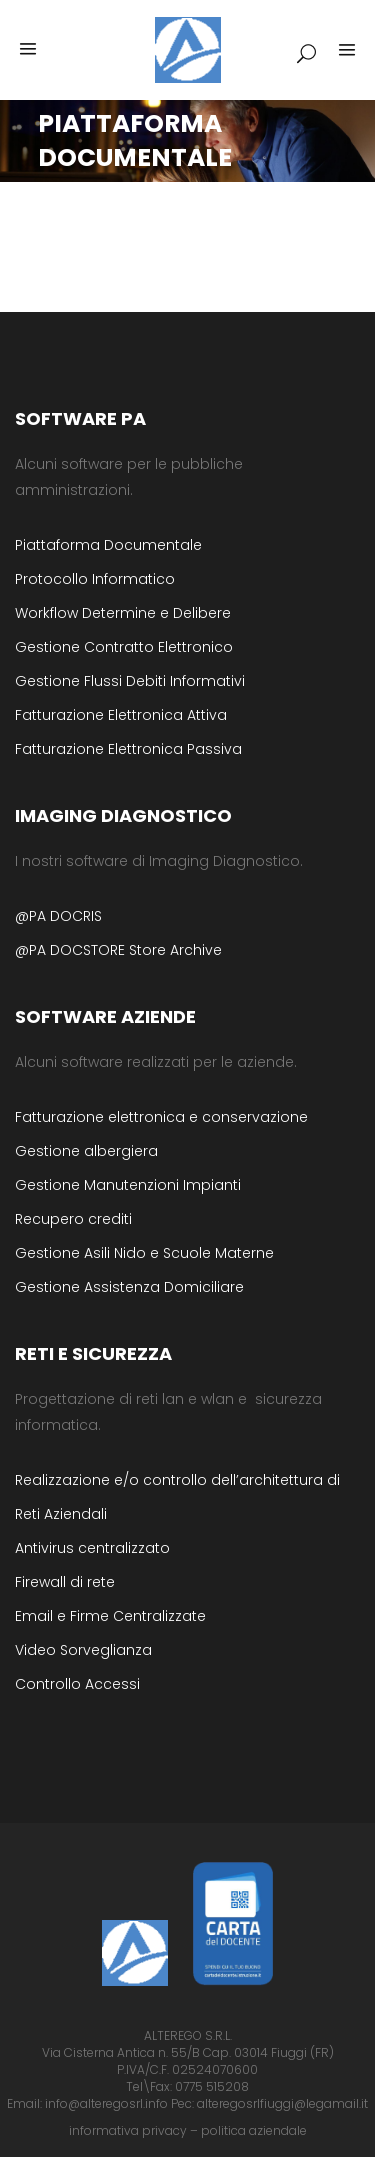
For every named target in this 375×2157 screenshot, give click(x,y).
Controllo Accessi (77, 1684)
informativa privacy (128, 2130)
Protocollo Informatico (95, 579)
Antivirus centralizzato (92, 1548)
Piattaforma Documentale (108, 545)
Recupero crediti (73, 1219)
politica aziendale (254, 2130)
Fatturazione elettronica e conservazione (161, 1117)
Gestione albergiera (86, 1151)
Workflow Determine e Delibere (123, 613)
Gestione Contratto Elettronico (124, 647)
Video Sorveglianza (83, 1650)
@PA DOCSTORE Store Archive (118, 950)
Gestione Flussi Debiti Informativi (130, 681)
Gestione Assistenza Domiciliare (129, 1287)
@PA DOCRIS (58, 916)
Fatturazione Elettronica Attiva (121, 715)
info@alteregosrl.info (106, 2103)
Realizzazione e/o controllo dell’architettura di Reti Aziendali (177, 1497)
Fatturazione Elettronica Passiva (128, 749)
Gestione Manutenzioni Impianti (128, 1185)
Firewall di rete (65, 1582)
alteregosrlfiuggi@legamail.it (282, 2103)
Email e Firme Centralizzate (110, 1616)
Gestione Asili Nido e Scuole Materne (144, 1253)
